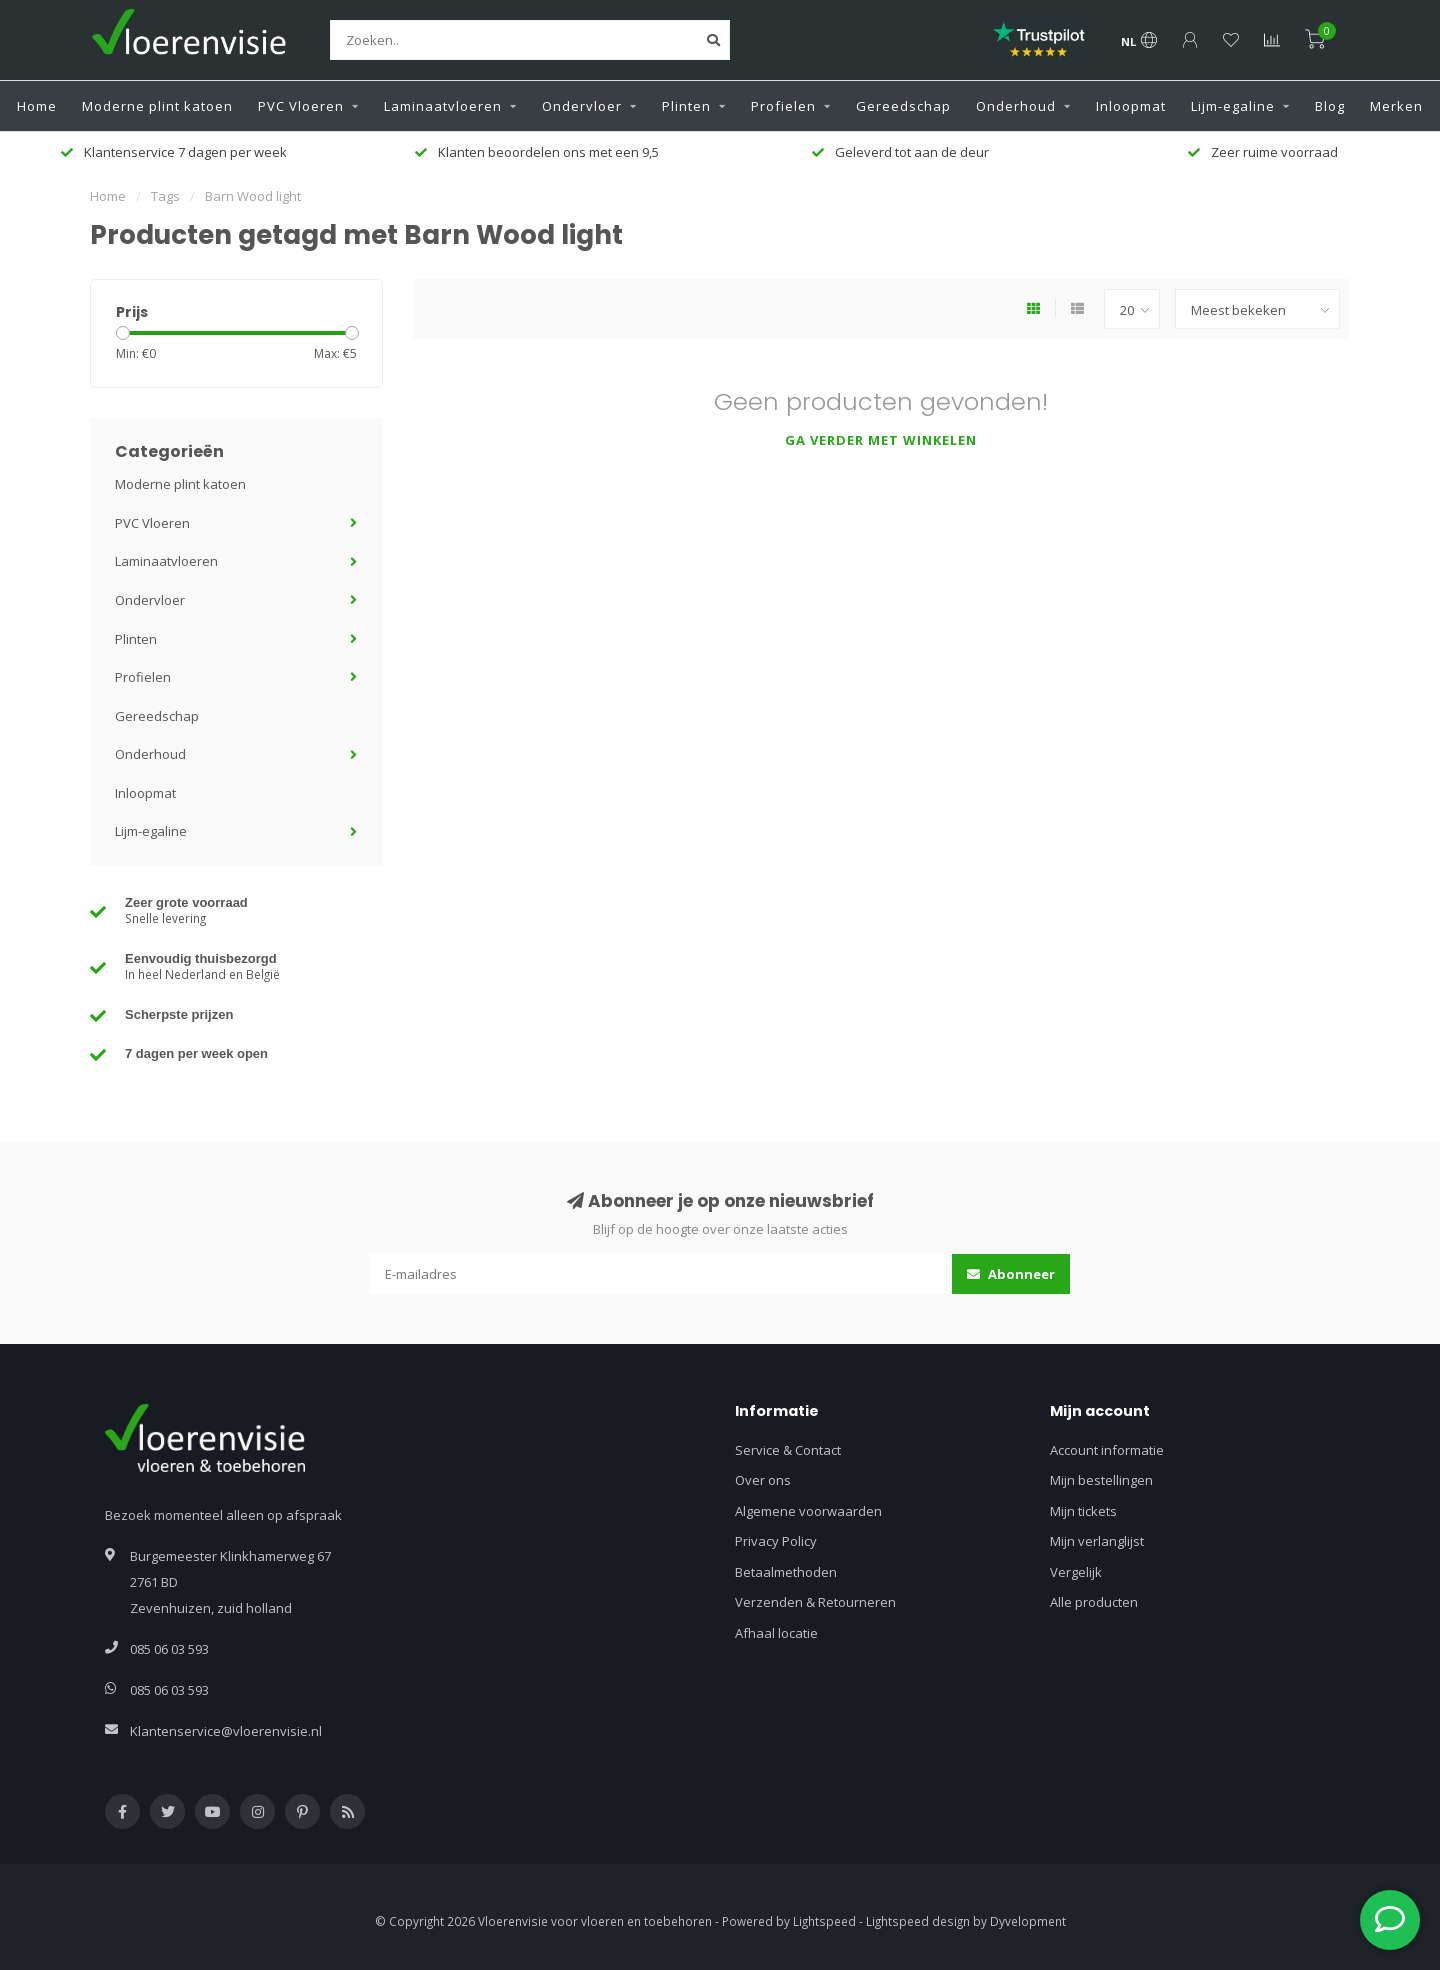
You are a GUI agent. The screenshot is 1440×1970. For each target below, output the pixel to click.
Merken (1396, 106)
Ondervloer (582, 106)
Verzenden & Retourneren (815, 1602)
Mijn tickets (1083, 1511)
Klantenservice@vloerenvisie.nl (226, 1731)
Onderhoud (1016, 106)
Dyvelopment (1028, 1921)
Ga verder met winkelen (881, 440)
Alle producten (1094, 1602)
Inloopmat (1131, 106)
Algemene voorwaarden (808, 1511)
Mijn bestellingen (1101, 1480)
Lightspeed (824, 1921)
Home (37, 106)
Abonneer (1011, 1274)
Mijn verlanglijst (1097, 1541)
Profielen (783, 106)
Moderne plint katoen (157, 106)
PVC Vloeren (301, 106)
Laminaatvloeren (443, 106)
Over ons (763, 1480)
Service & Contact (788, 1450)
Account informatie (1107, 1450)
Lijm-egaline (1233, 106)
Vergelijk (1076, 1572)
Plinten (686, 106)
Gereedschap (903, 106)
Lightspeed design (918, 1921)
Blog (1330, 106)
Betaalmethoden (786, 1572)
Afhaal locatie (776, 1633)
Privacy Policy (776, 1541)
